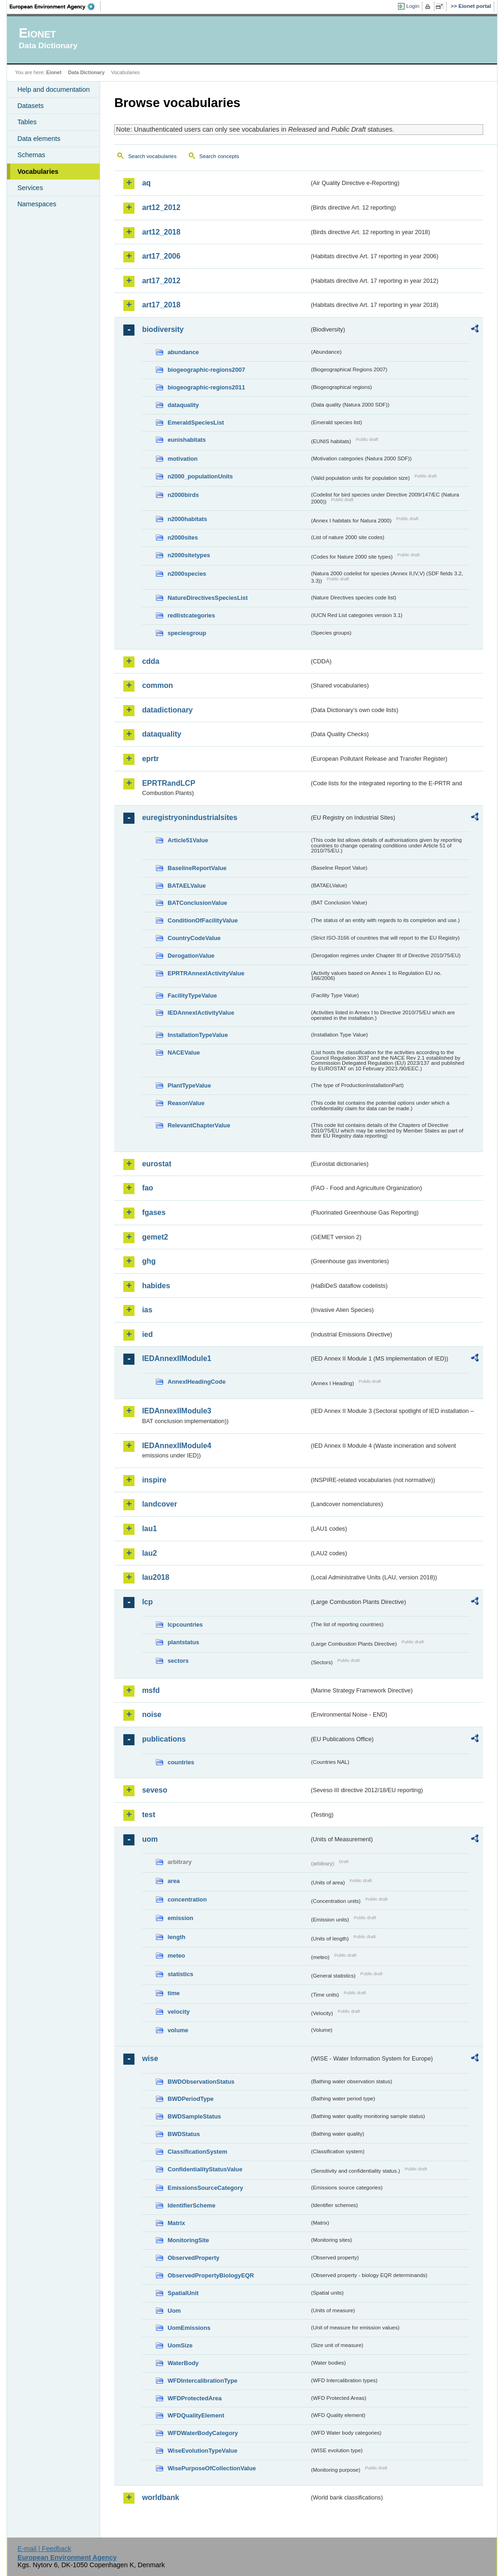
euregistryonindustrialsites (189, 817)
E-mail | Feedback (44, 2548)
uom (150, 1839)
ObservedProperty (193, 2257)
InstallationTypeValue (197, 1034)
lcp (147, 1602)
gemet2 (155, 1237)
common (157, 685)
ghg (148, 1261)
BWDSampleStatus (194, 2116)
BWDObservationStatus (200, 2081)
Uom (173, 2310)
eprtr (150, 759)
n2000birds (183, 494)
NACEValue (183, 1052)
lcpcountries (185, 1624)
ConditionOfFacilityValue (202, 920)
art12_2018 (161, 232)
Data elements (38, 138)
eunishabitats (186, 439)
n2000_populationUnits (200, 476)
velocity (178, 2011)
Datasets (30, 105)
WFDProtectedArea (194, 2398)
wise (150, 2058)
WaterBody (182, 2363)
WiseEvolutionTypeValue (202, 2450)
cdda (150, 661)
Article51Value (187, 840)
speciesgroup (186, 633)
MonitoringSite (188, 2240)
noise (151, 1714)
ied (147, 1334)
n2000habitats (187, 518)
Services (30, 187)
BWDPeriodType (190, 2098)
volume (177, 2030)
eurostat (156, 1164)
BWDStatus (183, 2134)
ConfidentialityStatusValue (204, 2169)
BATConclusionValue (197, 902)
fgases (154, 1212)
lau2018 (155, 1577)
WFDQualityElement (195, 2415)
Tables (27, 122)
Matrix (176, 2223)
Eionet (54, 72)
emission (180, 1918)
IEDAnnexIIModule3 (176, 1411)
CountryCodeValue (193, 938)
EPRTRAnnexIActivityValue (205, 973)
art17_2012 (161, 281)
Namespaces (36, 204)
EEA (55, 6)
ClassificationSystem (197, 2151)
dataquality (183, 404)
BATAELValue (186, 885)
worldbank (160, 2497)
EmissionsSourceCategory (205, 2187)
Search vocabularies (152, 156)
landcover (159, 1504)
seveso (154, 1790)
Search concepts (219, 156)
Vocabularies (37, 171)
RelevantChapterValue (198, 1125)
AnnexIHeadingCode (196, 1381)
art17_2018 (161, 305)
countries (180, 1762)
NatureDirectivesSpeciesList (207, 597)
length (176, 1937)
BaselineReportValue (196, 868)
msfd (150, 1690)
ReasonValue (185, 1103)
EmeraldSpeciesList (195, 422)
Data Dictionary (86, 72)
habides (156, 1286)
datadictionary (167, 710)
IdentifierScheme (191, 2205)
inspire (154, 1480)
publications (163, 1739)
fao (147, 1188)
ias (147, 1310)
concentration (187, 1899)
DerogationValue (190, 955)
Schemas (31, 155)
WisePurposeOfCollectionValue (211, 2468)
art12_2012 (161, 207)
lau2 (149, 1553)
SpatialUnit (182, 2293)
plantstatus (183, 1642)
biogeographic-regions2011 (206, 387)
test (148, 1815)
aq (146, 183)
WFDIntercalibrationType (202, 2380)
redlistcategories (191, 615)
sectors (178, 1660)
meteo (176, 1955)
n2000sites (182, 537)
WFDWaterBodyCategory (202, 2433)
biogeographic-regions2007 (206, 369)
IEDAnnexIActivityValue (200, 1012)
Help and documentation (53, 89)
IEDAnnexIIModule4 (176, 1446)
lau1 (149, 1529)
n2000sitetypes (188, 555)
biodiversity (163, 329)
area (173, 1880)
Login (412, 6)
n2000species (186, 573)
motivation (182, 458)
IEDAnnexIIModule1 (176, 1358)
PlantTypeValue (189, 1085)
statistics (180, 1974)
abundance (183, 352)
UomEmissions (188, 2327)
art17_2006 (161, 256)
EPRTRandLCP (168, 783)
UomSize (179, 2345)
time (173, 1993)
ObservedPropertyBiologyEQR (210, 2275)
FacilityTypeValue (192, 995)
